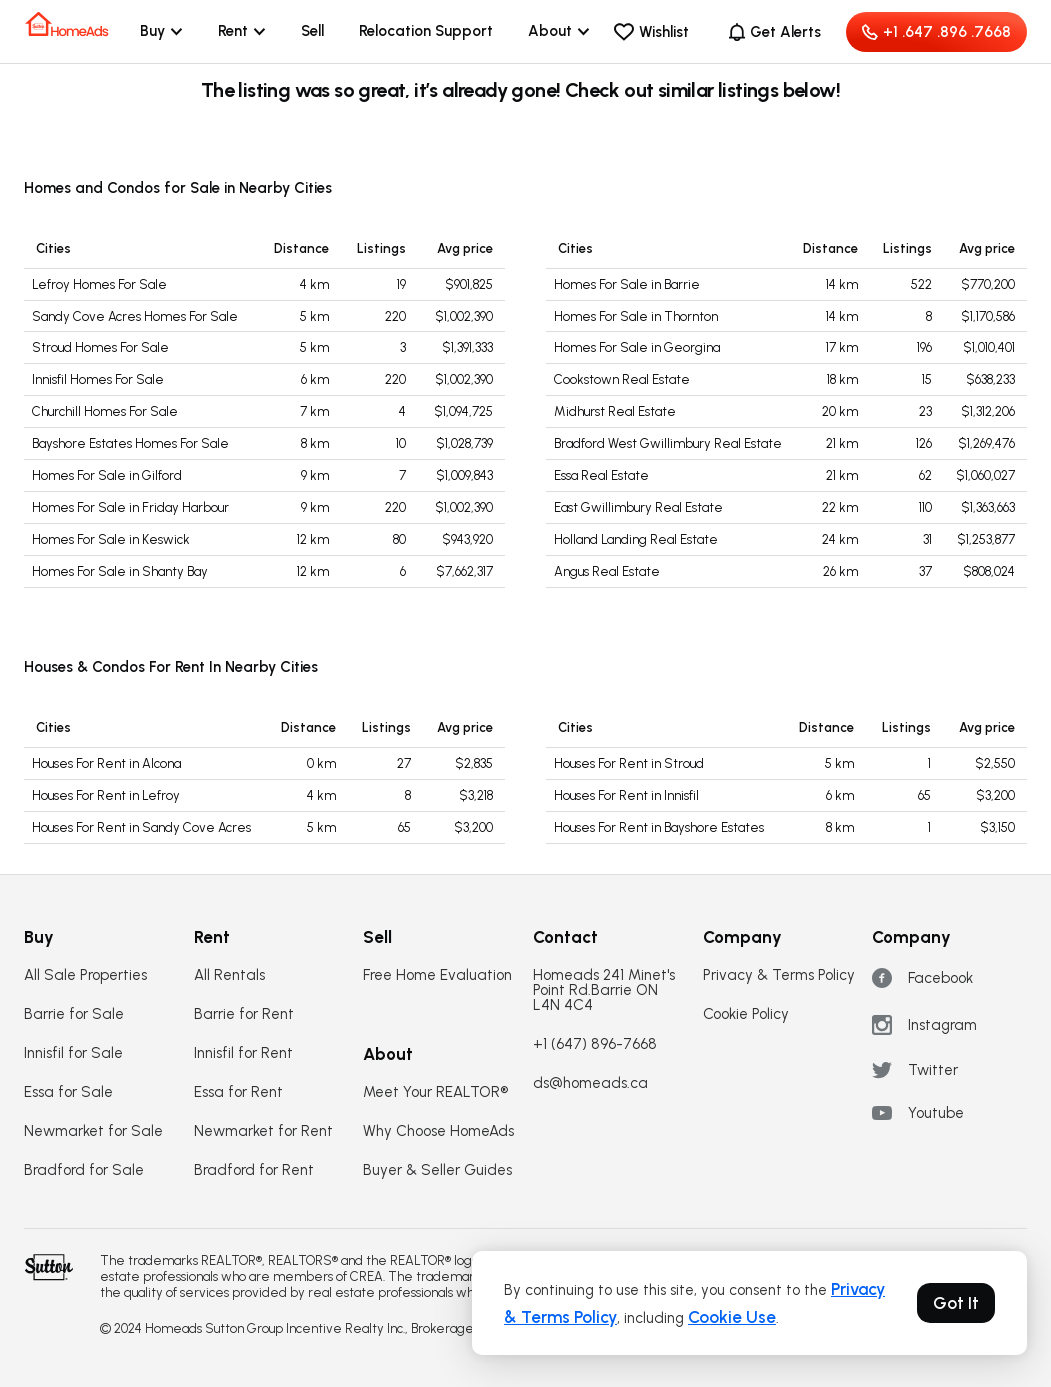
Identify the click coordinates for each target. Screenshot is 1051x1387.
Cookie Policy (746, 1014)
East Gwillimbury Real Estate (638, 507)
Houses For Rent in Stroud (629, 763)
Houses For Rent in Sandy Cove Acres (141, 827)
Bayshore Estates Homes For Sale (130, 443)
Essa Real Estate (601, 475)
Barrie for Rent (244, 1014)
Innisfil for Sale (73, 1053)
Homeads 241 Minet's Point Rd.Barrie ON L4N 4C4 (604, 990)
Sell (312, 31)
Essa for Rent (238, 1092)
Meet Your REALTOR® (435, 1092)
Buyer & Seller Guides (437, 1170)
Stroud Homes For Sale (100, 347)
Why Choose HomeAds (438, 1131)
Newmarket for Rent (263, 1131)
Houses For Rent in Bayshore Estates (659, 827)
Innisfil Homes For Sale (98, 379)
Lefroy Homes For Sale (99, 284)
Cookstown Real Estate (622, 379)
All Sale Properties (85, 975)
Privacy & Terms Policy (779, 975)
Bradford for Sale (84, 1170)
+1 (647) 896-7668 (595, 1044)
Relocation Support (426, 31)
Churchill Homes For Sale (105, 411)
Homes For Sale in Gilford (107, 475)
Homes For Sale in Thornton (636, 316)
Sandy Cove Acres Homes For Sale (135, 316)
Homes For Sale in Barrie (627, 284)
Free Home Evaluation (437, 975)
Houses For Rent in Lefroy (106, 795)
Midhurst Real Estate (615, 411)
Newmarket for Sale (93, 1131)
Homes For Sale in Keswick (111, 539)
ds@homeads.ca (590, 1083)
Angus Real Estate (607, 571)
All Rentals (229, 975)
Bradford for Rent (254, 1170)
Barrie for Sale (74, 1014)
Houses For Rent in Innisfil (626, 795)
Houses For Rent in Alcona (106, 763)
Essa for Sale (68, 1092)
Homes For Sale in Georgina (637, 347)
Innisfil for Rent (243, 1053)
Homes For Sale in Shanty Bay (120, 571)
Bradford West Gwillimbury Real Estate (668, 443)
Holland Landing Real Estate (636, 539)
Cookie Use (732, 1317)
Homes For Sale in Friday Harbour (130, 507)
